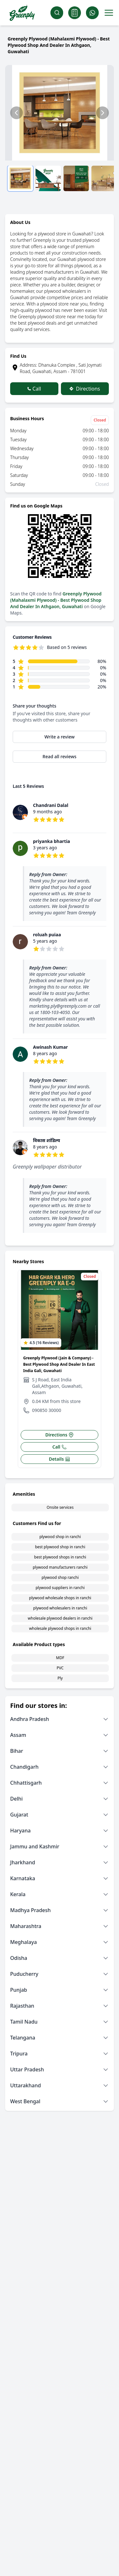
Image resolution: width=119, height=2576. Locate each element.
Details (59, 1459)
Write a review (59, 737)
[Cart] (74, 12)
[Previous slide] (16, 112)
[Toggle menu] (109, 13)
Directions (84, 388)
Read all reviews (59, 756)
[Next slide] (102, 112)
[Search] (56, 12)
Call (34, 388)
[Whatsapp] (92, 12)
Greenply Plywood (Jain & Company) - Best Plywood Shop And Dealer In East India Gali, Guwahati (59, 1364)
